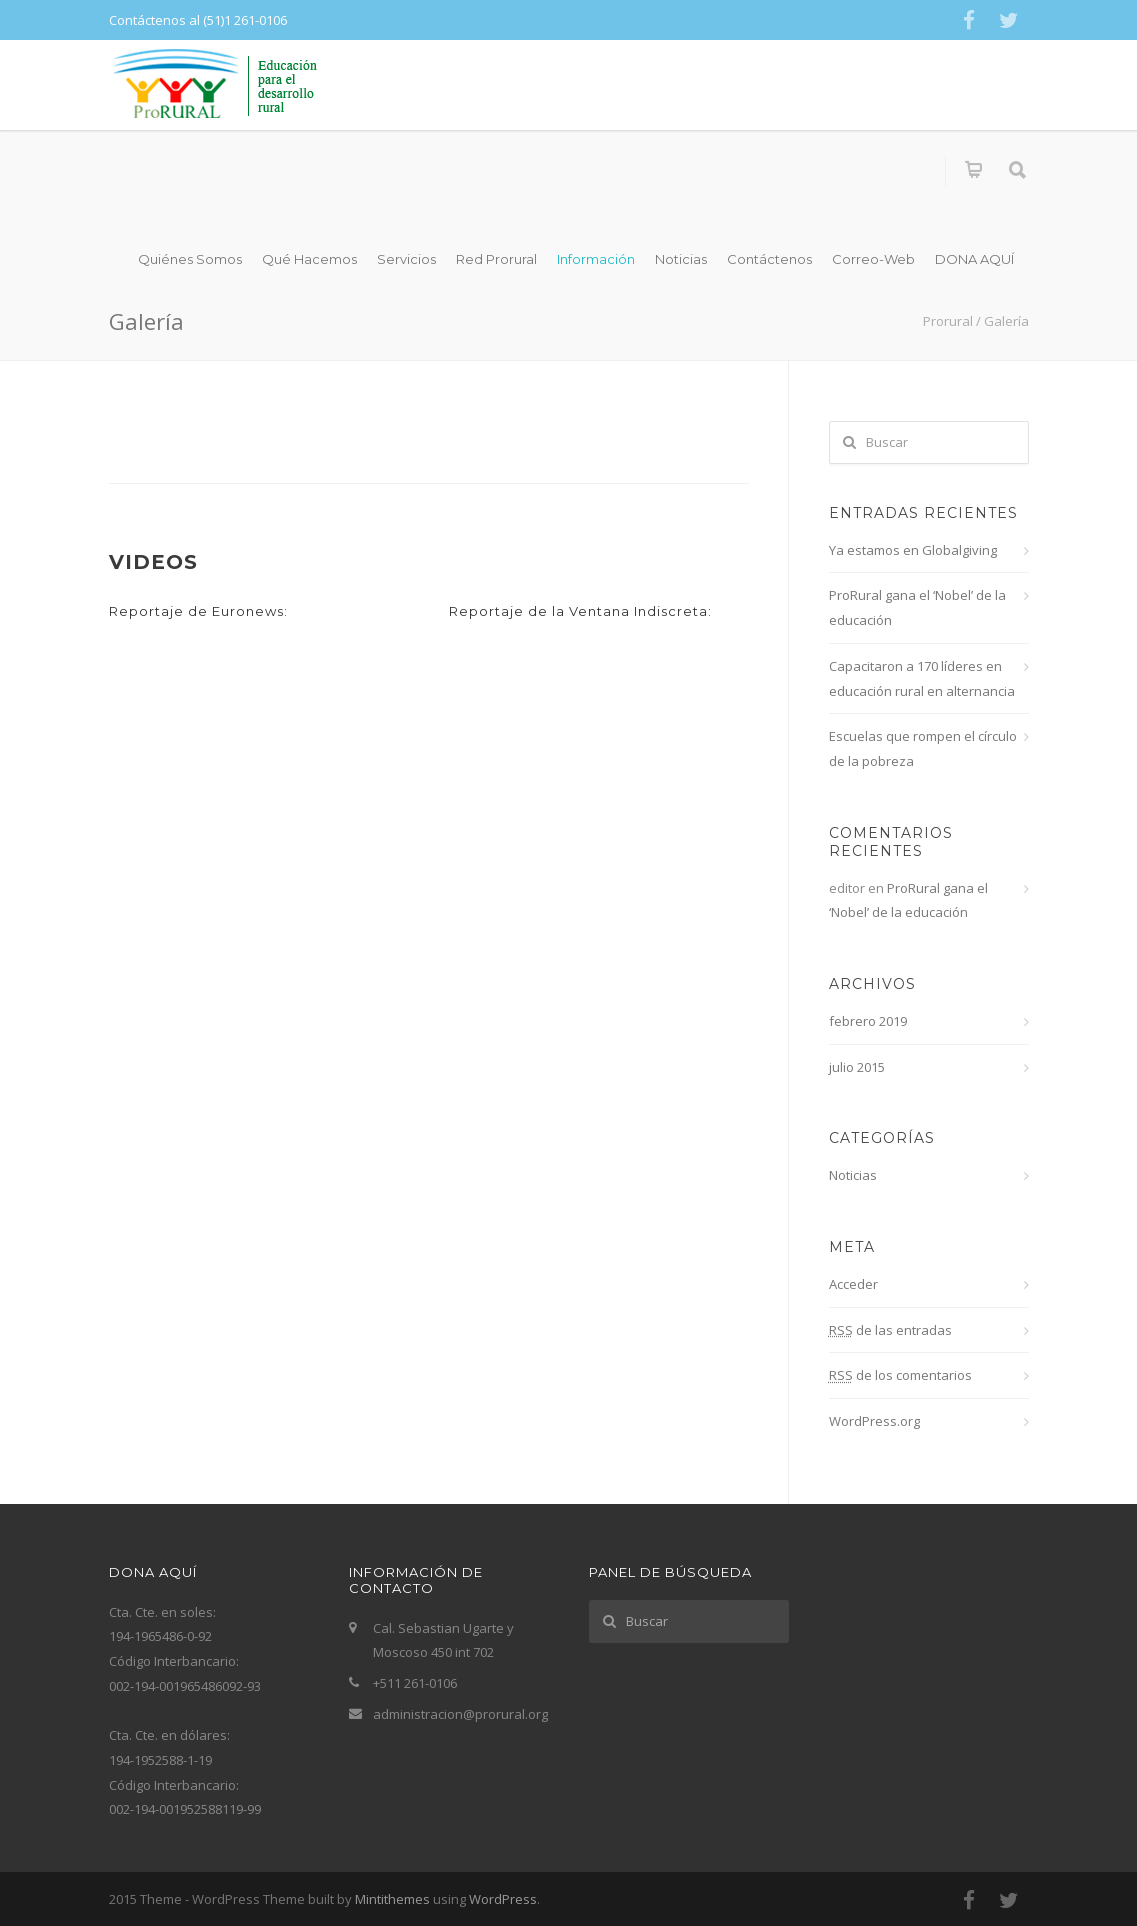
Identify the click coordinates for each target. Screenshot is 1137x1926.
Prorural (948, 321)
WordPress (503, 1899)
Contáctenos (769, 259)
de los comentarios (900, 1375)
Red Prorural (496, 259)
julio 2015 (857, 1067)
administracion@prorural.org (460, 1714)
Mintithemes (392, 1899)
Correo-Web (873, 259)
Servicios (406, 259)
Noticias (681, 259)
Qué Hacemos (309, 259)
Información (596, 259)
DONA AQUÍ (974, 259)
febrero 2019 (868, 1021)
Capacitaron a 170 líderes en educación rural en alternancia (922, 678)
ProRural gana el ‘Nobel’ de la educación (917, 607)
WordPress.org (874, 1421)
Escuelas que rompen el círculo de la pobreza (923, 748)
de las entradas (890, 1330)
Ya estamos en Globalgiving (913, 550)
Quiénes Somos (190, 259)
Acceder (853, 1284)
